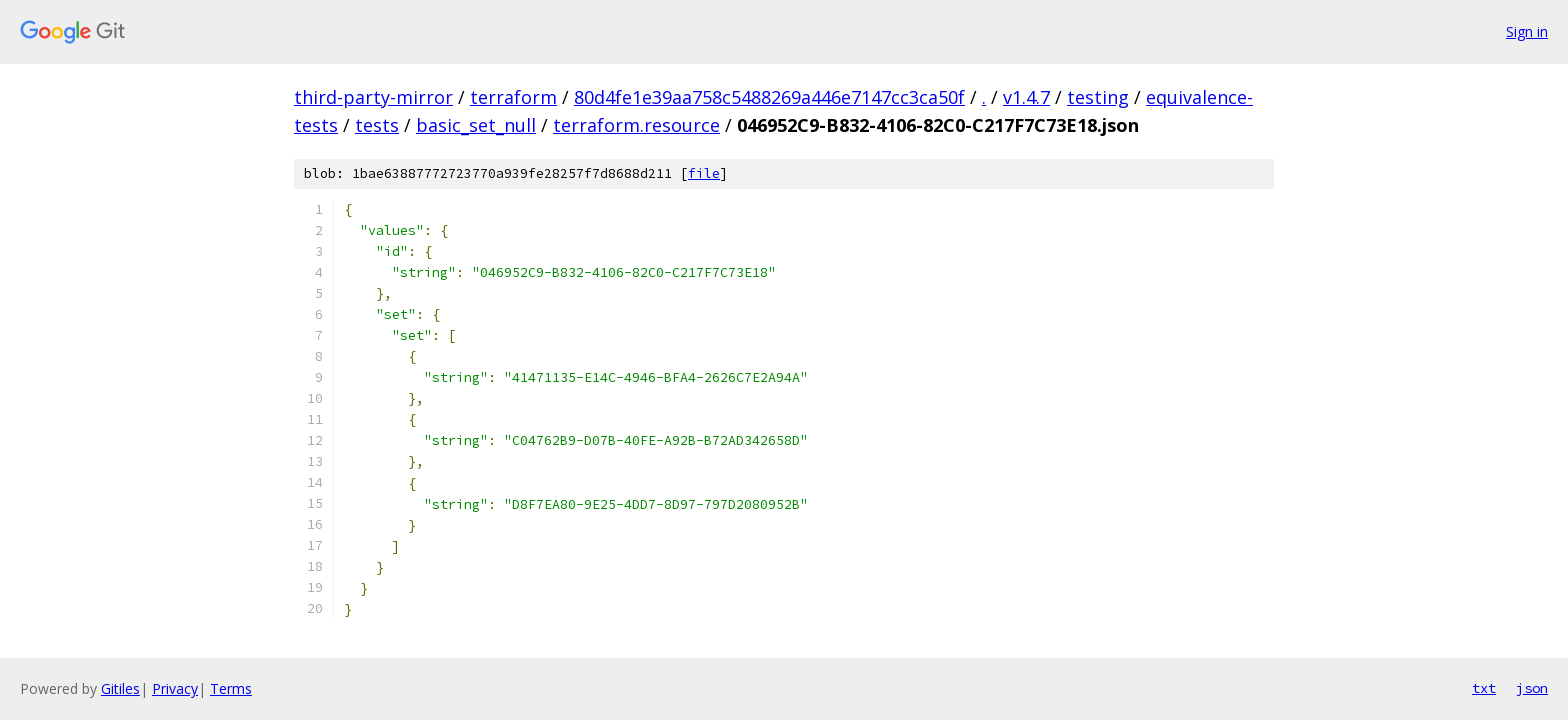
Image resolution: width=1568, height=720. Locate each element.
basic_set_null (476, 125)
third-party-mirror (373, 97)
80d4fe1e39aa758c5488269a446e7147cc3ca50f (769, 97)
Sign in (1527, 31)
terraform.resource (636, 125)
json (1532, 688)
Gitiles (120, 688)
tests (377, 125)
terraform (513, 97)
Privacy (175, 688)
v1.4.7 (1026, 97)
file (704, 173)
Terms (231, 688)
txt (1484, 688)
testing (1098, 97)
